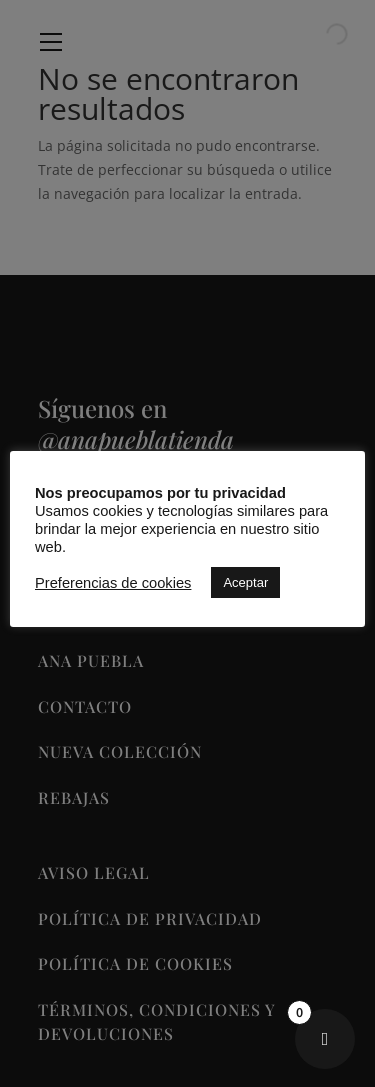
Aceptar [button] (245, 582)
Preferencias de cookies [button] (113, 583)
